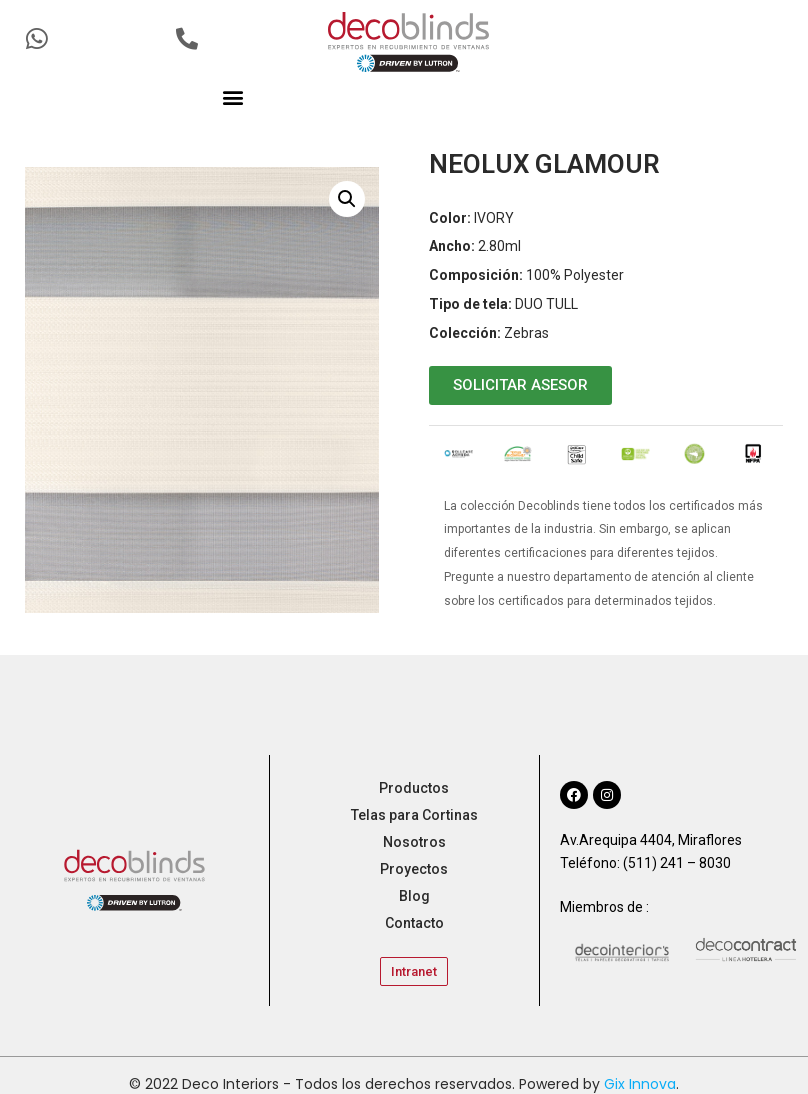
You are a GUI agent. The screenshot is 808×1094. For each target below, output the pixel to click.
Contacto (414, 923)
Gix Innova (640, 1084)
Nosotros (414, 842)
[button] (233, 96)
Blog (414, 896)
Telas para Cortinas (414, 815)
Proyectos (414, 869)
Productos (414, 788)
